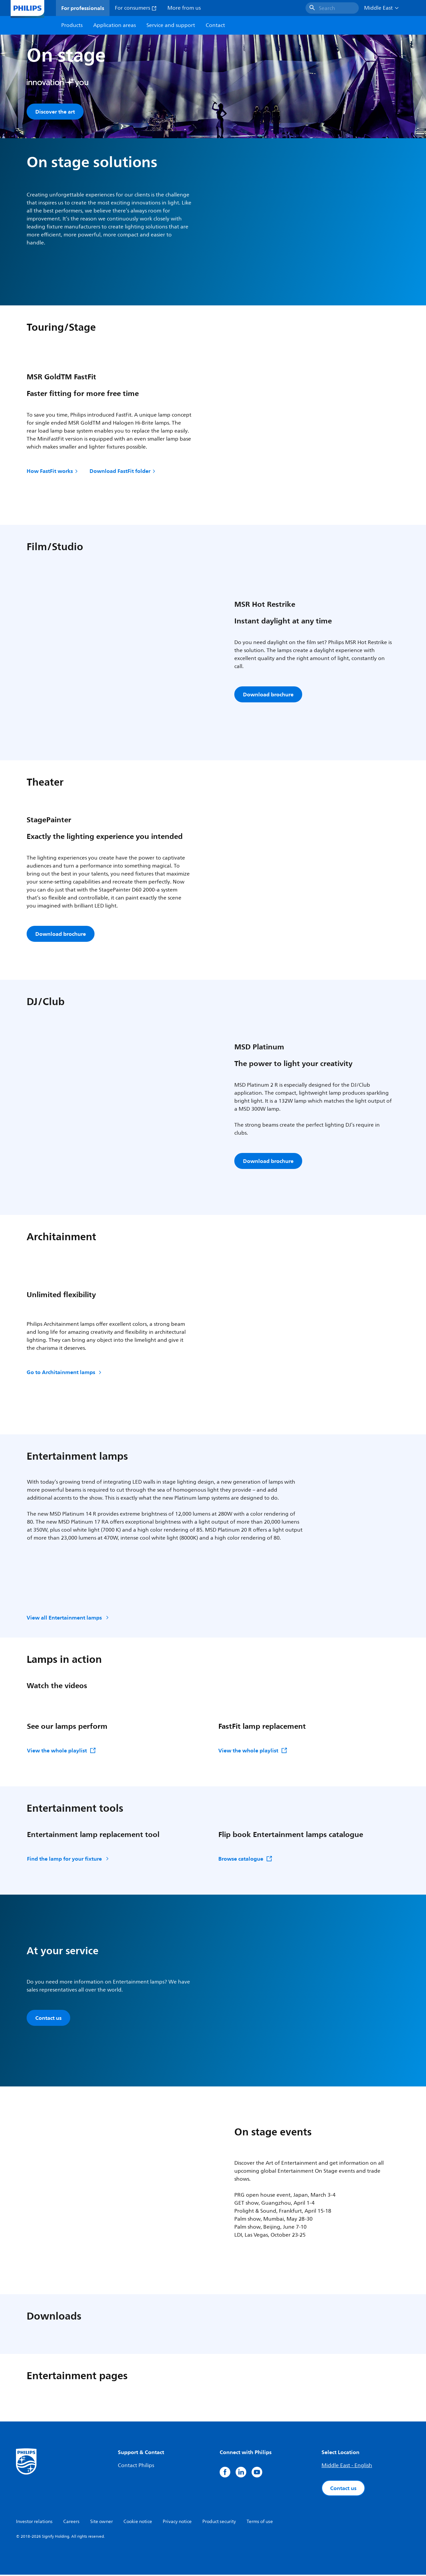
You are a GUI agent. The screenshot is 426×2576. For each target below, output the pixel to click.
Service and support (170, 25)
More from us (184, 8)
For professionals (82, 8)
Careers (71, 2523)
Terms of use (260, 2523)
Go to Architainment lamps (65, 1373)
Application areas (114, 25)
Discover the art (55, 111)
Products (72, 25)
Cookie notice (137, 2523)
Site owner (101, 2523)
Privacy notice (177, 2523)
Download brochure (268, 695)
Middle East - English (346, 2466)
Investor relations (34, 2523)
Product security (219, 2523)
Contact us (48, 2019)
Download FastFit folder (123, 472)
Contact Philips (136, 2466)
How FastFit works (53, 472)
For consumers (136, 8)
